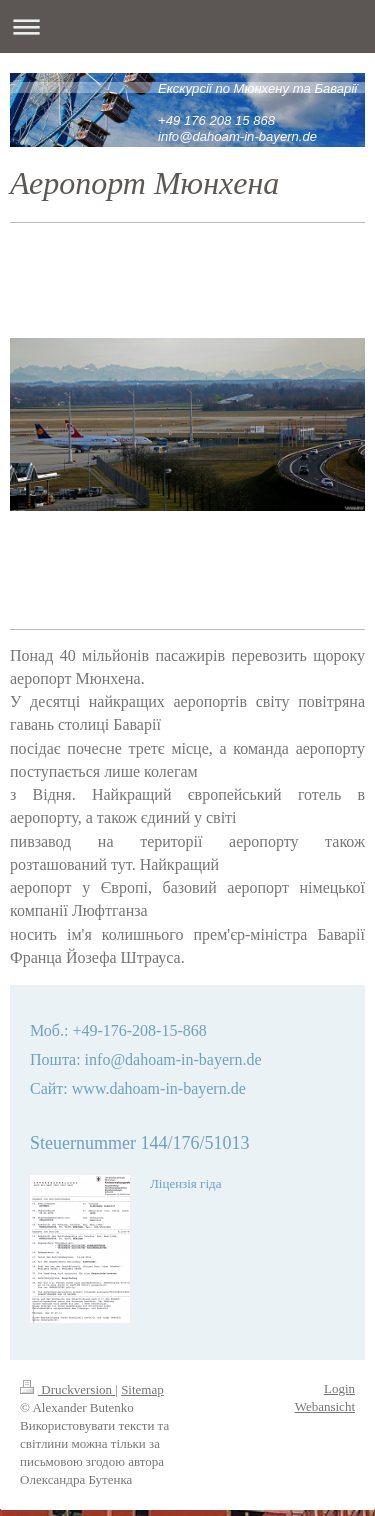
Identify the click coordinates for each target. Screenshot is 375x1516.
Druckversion (67, 1365)
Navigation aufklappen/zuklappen (187, 26)
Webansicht (325, 1383)
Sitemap (142, 1365)
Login (339, 1364)
